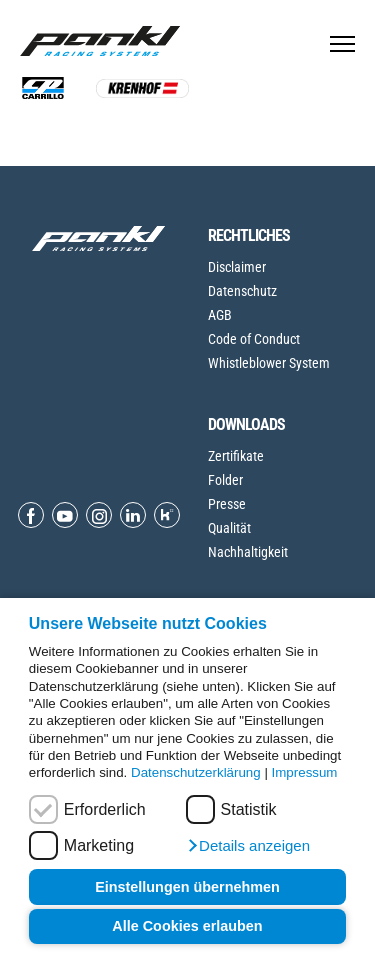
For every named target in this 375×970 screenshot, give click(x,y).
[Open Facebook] (31, 515)
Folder (225, 480)
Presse (227, 504)
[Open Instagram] (99, 515)
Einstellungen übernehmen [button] (187, 887)
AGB (220, 315)
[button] (248, 846)
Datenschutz (242, 291)
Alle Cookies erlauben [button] (187, 926)
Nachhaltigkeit (248, 552)
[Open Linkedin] (133, 515)
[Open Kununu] (167, 515)
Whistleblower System (269, 363)
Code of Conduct (254, 339)
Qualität (229, 528)
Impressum (305, 772)
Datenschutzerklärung (196, 772)
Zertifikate (236, 456)
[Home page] (104, 41)
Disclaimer (237, 267)
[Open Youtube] (65, 515)
